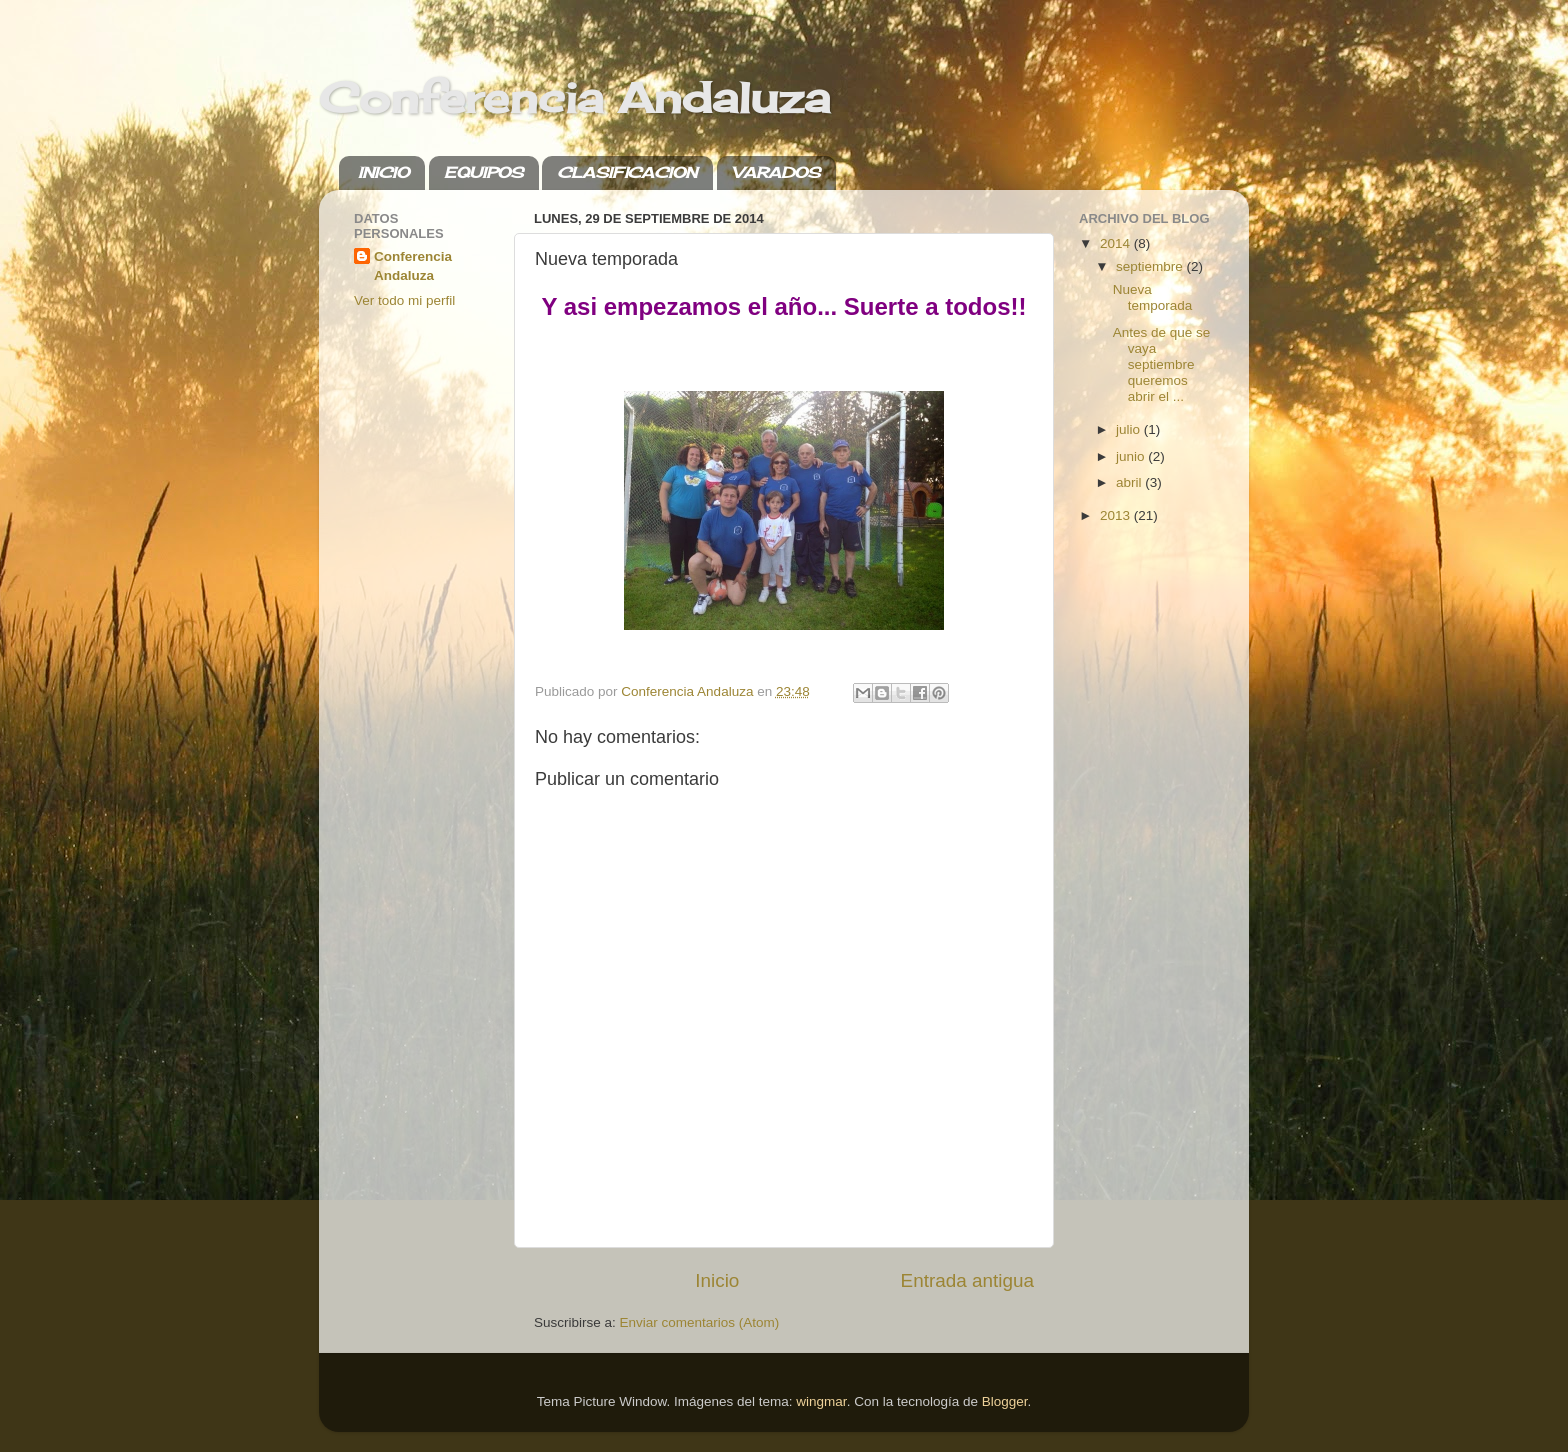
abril (1130, 482)
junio (1132, 456)
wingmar (821, 1401)
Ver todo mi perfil (404, 300)
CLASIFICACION (627, 172)
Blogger (1005, 1401)
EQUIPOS (483, 172)
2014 (1117, 243)
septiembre (1151, 266)
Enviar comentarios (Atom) (700, 1322)
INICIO (383, 172)
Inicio (717, 1280)
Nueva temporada (1153, 297)
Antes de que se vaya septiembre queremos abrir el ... (1162, 365)
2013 (1117, 515)
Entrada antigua (967, 1280)
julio (1130, 429)
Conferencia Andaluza (574, 97)
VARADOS (776, 172)
